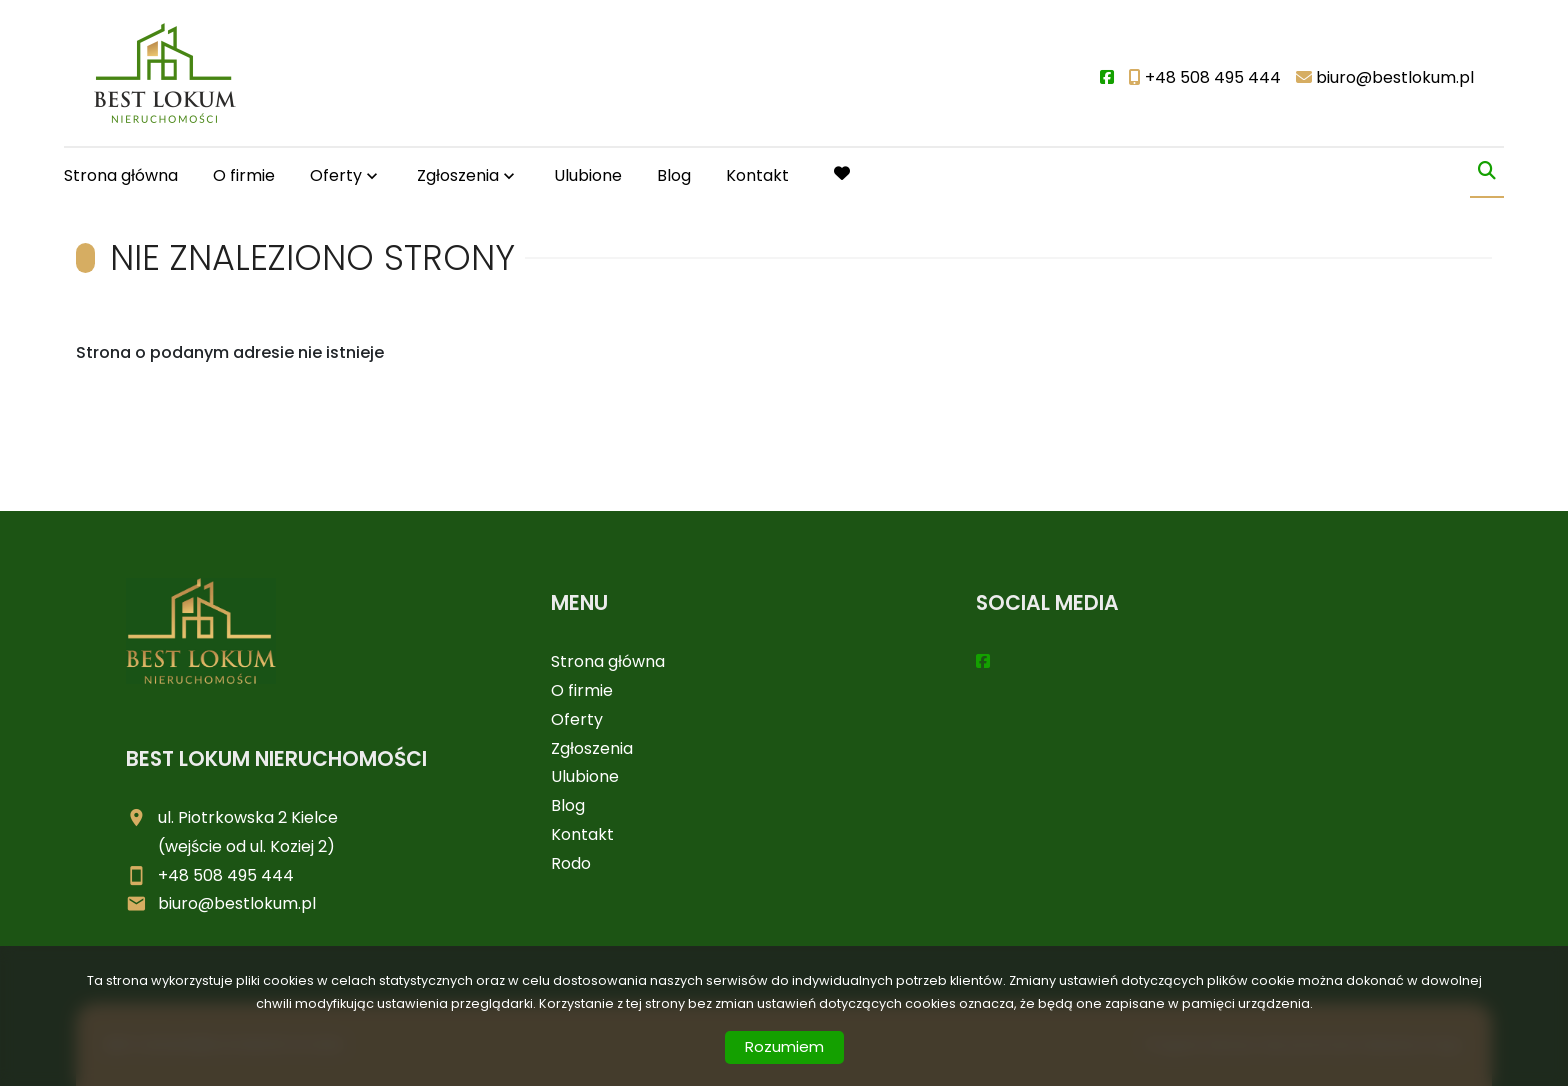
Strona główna (121, 175)
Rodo (571, 863)
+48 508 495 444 (226, 875)
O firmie (244, 175)
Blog (674, 175)
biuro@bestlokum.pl (237, 903)
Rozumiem (784, 1046)
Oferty (336, 175)
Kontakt (757, 175)
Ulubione (588, 175)
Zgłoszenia (458, 175)
